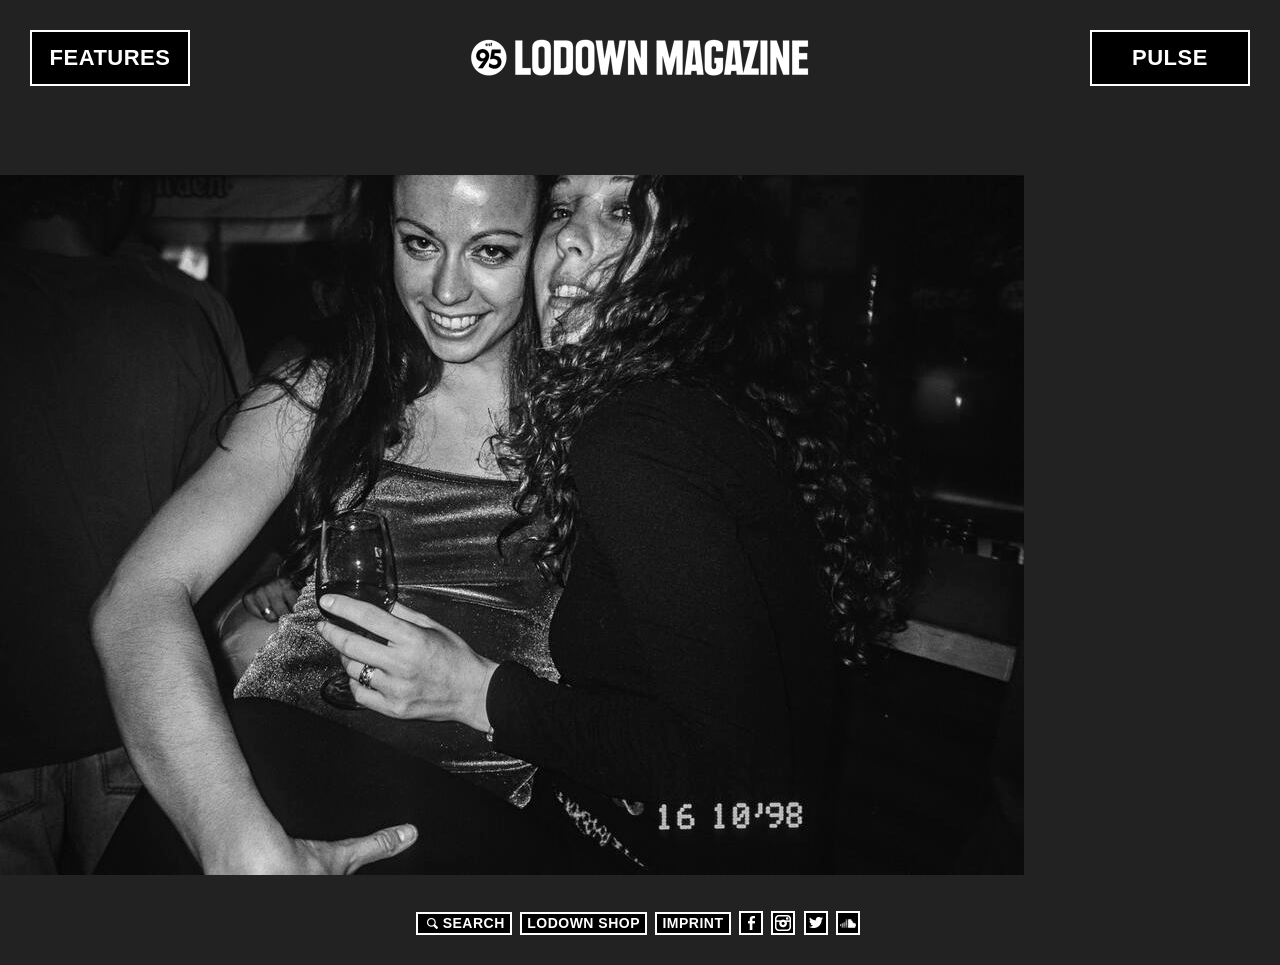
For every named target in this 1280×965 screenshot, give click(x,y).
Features (110, 57)
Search (463, 923)
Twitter (816, 923)
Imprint (692, 923)
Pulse (1170, 57)
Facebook (751, 923)
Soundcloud (848, 923)
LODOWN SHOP (583, 923)
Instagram (783, 923)
